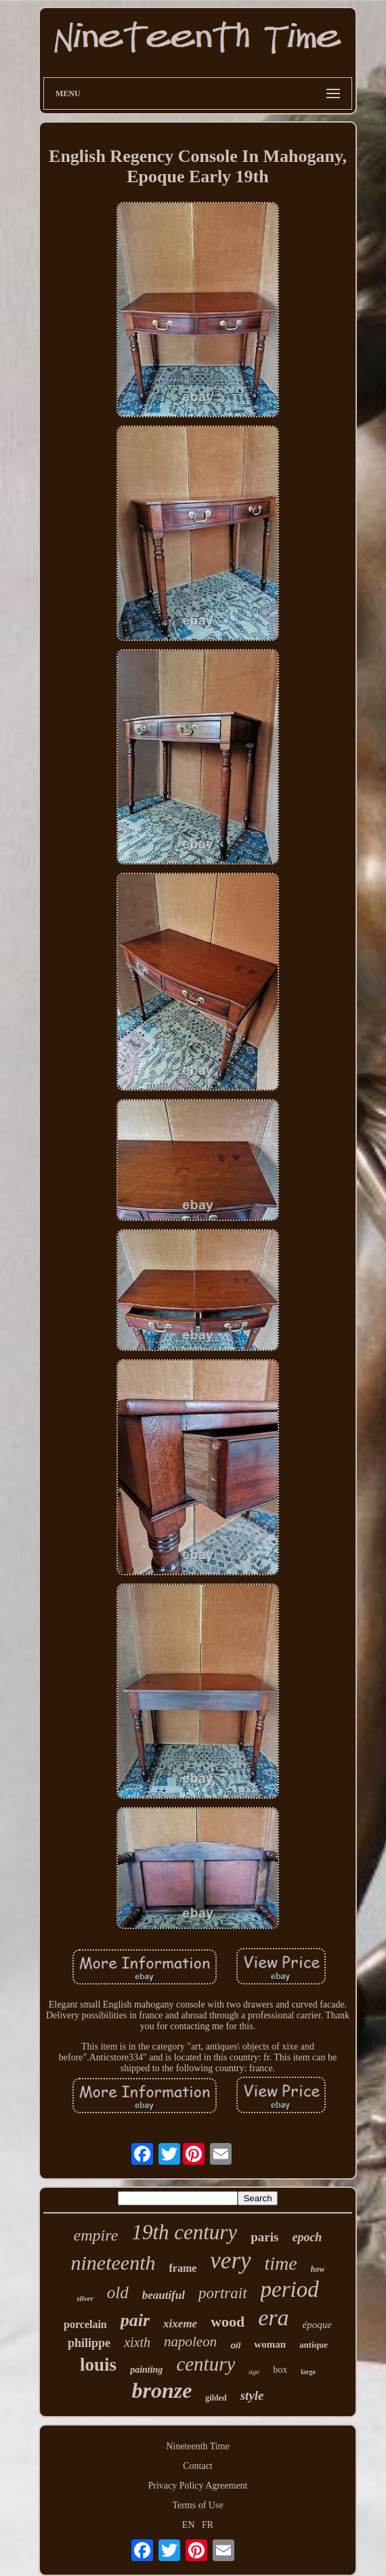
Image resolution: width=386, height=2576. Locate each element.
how (318, 2269)
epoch (307, 2237)
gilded (215, 2398)
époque (317, 2324)
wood (227, 2321)
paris (264, 2237)
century (205, 2364)
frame (182, 2268)
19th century (184, 2232)
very (230, 2260)
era (273, 2317)
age (254, 2371)
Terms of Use (197, 2505)
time (281, 2263)
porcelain (85, 2324)
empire (96, 2235)
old (118, 2292)
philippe (89, 2343)
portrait (222, 2293)
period (290, 2289)
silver (85, 2298)
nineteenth (113, 2262)
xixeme (180, 2323)
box (280, 2370)
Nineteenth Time (198, 2446)
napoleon (190, 2341)
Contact (198, 2466)
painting (146, 2370)
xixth (137, 2342)
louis (98, 2364)
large (308, 2371)
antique (313, 2345)
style (252, 2395)
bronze (161, 2390)
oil (235, 2345)
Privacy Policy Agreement (198, 2485)
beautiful (163, 2295)
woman (270, 2344)
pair (135, 2320)
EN (188, 2525)
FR (207, 2525)
